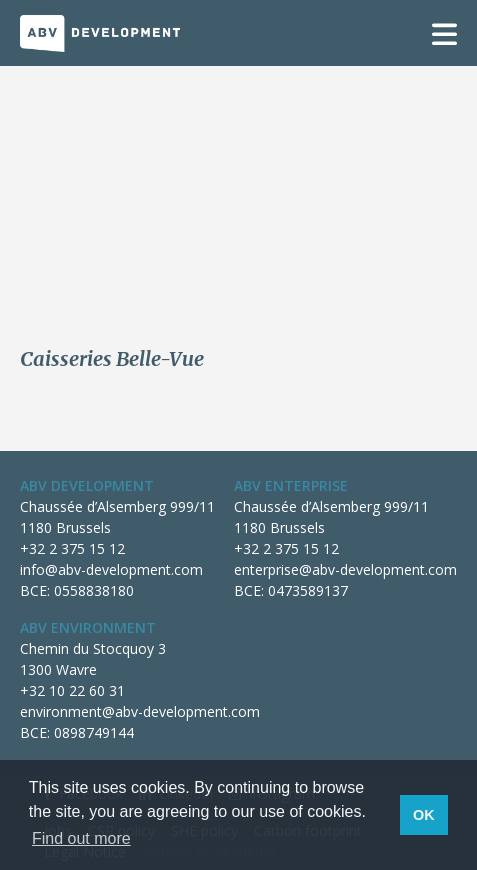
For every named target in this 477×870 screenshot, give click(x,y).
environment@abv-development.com (140, 711)
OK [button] (424, 815)
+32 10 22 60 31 (72, 690)
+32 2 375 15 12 (72, 548)
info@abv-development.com (111, 569)
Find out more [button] (81, 838)
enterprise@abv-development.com (345, 569)
